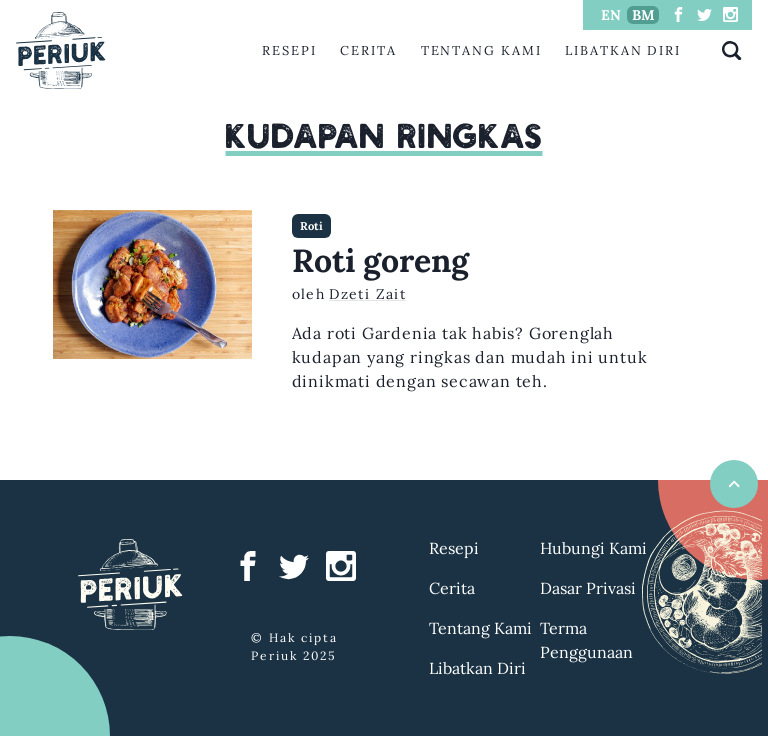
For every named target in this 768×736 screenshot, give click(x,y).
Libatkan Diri (623, 50)
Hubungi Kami (593, 548)
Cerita (368, 50)
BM (643, 15)
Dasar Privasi (588, 588)
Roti (311, 226)
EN (611, 15)
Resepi (289, 50)
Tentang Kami (481, 50)
